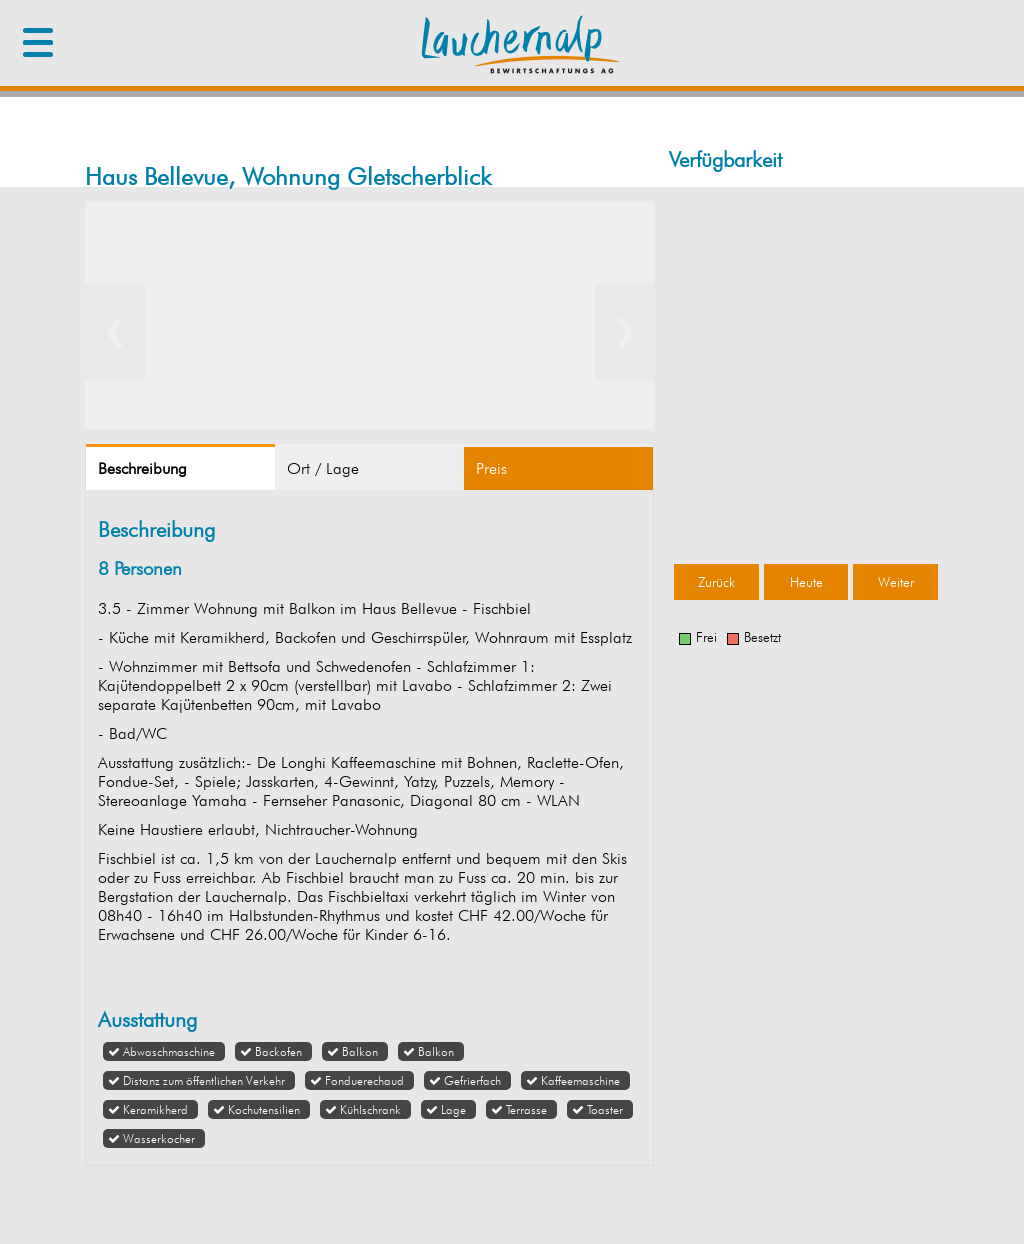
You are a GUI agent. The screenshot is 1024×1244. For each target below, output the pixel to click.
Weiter (896, 582)
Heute (806, 582)
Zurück (716, 582)
